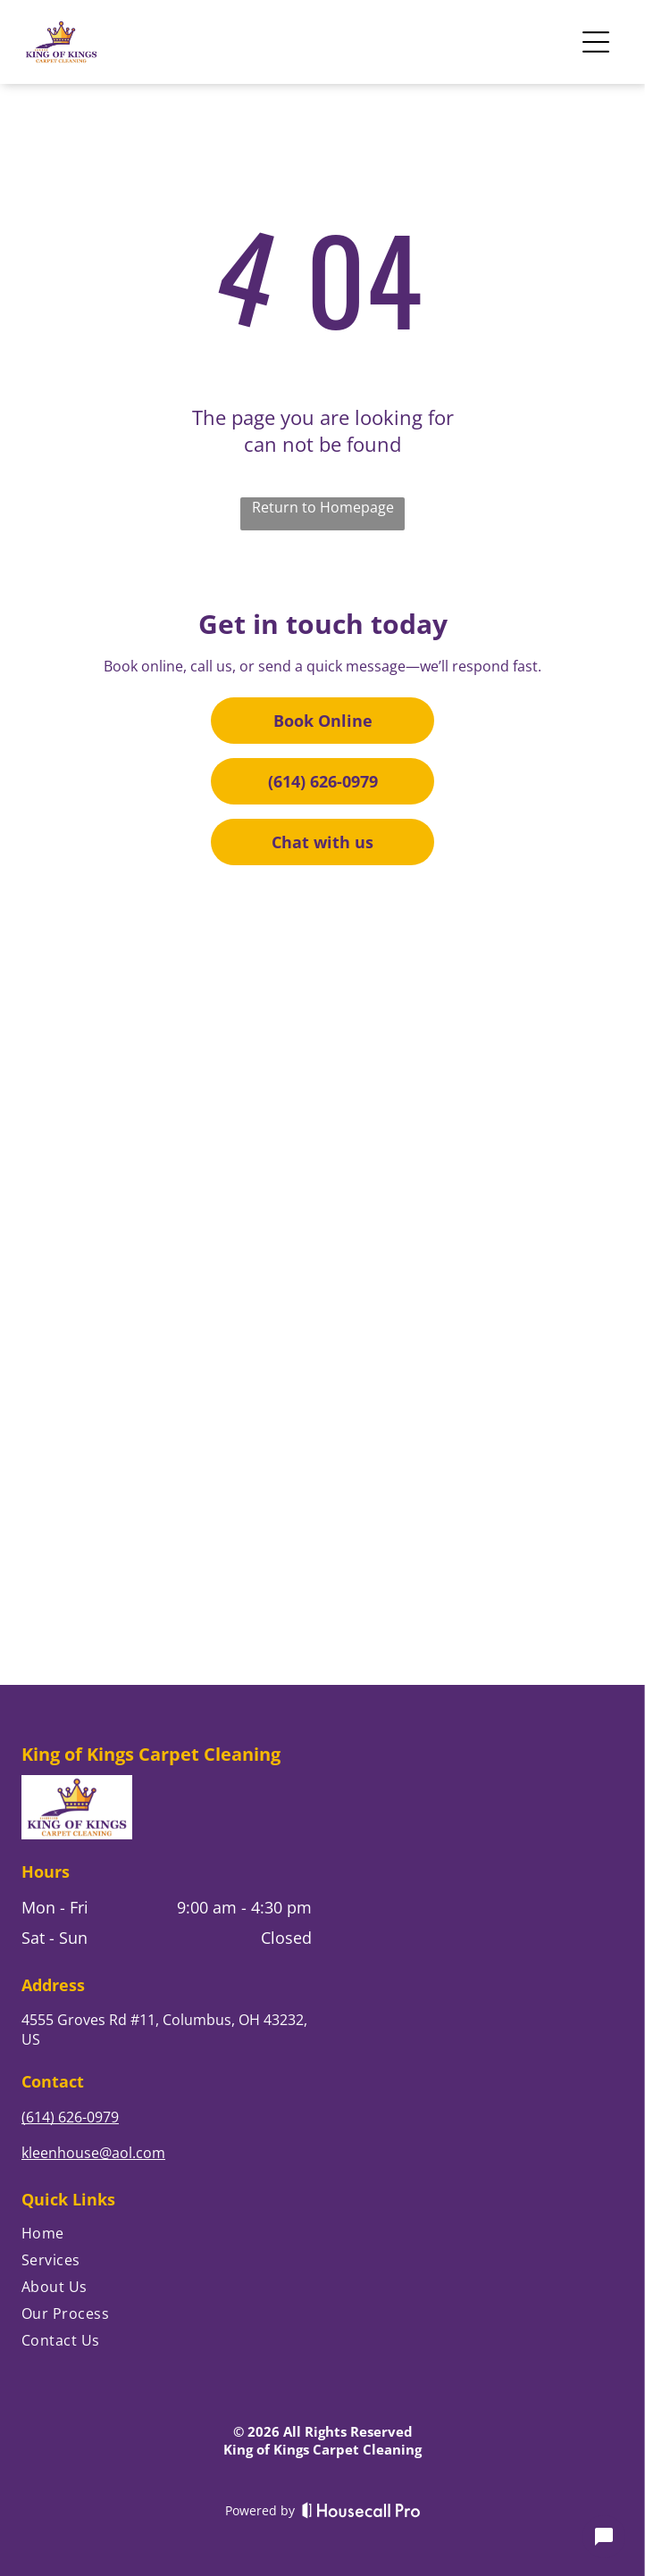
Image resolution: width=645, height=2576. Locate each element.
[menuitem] (166, 2236)
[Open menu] (595, 42)
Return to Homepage (323, 507)
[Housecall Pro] (361, 2510)
